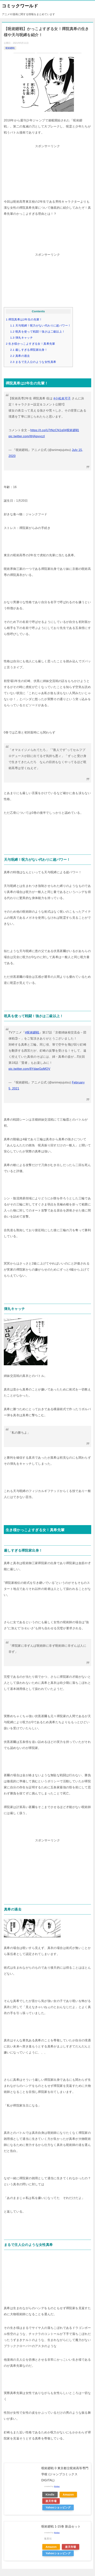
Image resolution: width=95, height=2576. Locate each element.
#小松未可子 (62, 398)
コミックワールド (20, 5)
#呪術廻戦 (72, 430)
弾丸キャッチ (21, 337)
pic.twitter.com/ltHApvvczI (27, 436)
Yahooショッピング (58, 2507)
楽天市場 (51, 2501)
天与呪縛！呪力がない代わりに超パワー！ (40, 325)
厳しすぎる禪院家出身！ (28, 349)
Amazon (68, 2494)
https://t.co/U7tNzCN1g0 (47, 430)
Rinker (57, 2486)
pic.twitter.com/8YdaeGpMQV (29, 1068)
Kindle (50, 2494)
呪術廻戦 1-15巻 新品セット (61, 2526)
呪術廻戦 (10, 48)
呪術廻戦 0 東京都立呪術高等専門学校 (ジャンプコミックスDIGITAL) (65, 2474)
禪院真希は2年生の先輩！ (24, 319)
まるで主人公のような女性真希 (33, 361)
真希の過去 (20, 355)
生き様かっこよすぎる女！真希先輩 (30, 343)
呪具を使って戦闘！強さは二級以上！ (37, 331)
